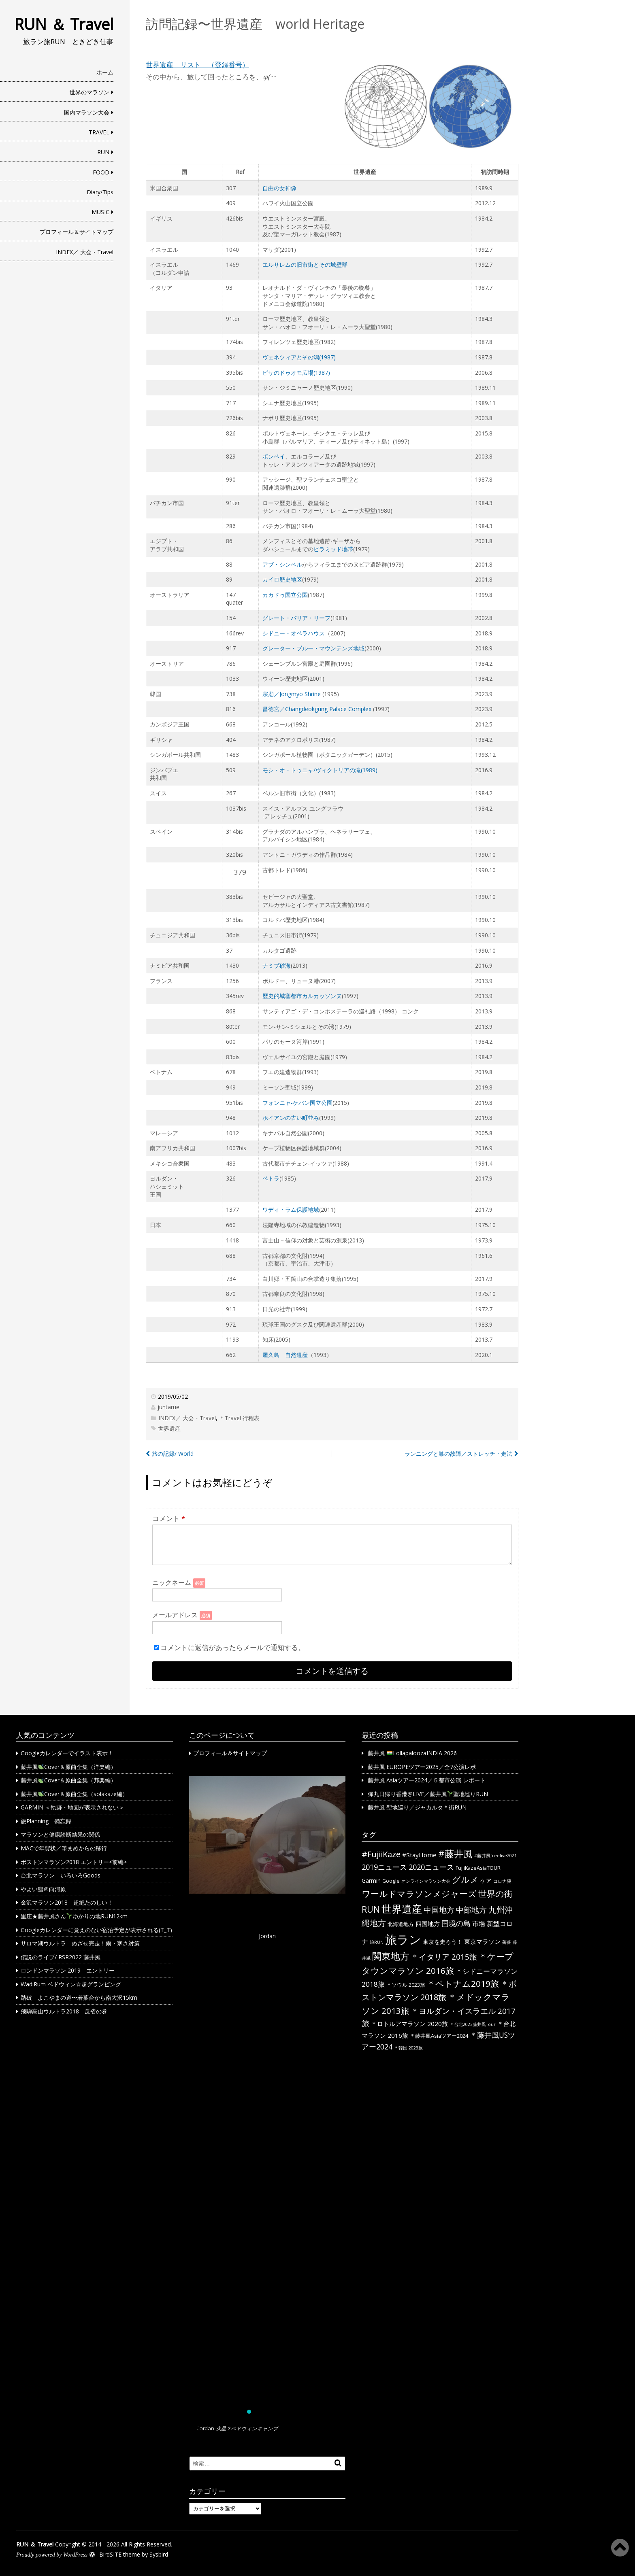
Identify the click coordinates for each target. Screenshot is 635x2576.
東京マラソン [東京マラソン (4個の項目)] (482, 1941)
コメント (168, 1518)
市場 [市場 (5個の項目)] (478, 1923)
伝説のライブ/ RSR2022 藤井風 (60, 1957)
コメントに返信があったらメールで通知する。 (229, 1647)
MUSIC (100, 212)
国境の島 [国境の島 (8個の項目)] (456, 1923)
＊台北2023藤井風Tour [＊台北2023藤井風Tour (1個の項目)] (473, 2024)
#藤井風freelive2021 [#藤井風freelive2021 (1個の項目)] (495, 1855)
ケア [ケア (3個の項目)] (486, 1880)
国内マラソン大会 (86, 112)
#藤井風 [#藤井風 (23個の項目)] (455, 1853)
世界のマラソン (89, 92)
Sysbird (158, 2554)
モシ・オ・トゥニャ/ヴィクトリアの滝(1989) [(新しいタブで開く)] (319, 770)
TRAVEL (99, 132)
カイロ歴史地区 (282, 579)
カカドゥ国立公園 (285, 595)
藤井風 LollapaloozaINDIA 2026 (412, 1753)
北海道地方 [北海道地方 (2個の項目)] (401, 1924)
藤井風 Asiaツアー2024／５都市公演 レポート (427, 1780)
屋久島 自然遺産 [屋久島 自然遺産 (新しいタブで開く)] (285, 1355)
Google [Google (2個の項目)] (391, 1880)
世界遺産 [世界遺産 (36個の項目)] (401, 1909)
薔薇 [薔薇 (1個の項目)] (506, 1942)
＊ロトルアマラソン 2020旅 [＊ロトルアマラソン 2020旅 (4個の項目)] (409, 2024)
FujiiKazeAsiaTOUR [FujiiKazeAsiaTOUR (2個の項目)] (478, 1867)
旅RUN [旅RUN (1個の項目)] (377, 1942)
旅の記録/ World (173, 1453)
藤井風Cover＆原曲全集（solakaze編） (74, 1794)
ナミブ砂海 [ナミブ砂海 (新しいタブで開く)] (276, 965)
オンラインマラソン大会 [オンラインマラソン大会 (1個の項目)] (425, 1881)
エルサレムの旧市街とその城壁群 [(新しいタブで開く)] (304, 264)
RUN (103, 152)
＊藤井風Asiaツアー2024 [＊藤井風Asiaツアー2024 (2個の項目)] (439, 2035)
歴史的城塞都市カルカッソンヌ (302, 996)
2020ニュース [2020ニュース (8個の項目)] (431, 1867)
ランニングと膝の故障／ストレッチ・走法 (458, 1453)
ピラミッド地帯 (333, 549)
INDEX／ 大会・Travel (84, 252)
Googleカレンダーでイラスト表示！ (67, 1753)
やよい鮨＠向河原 (43, 1889)
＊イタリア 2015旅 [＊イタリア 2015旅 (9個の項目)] (444, 1957)
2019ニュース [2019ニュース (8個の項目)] (384, 1867)
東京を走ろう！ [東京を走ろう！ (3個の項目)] (442, 1941)
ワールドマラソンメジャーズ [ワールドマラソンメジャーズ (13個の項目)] (419, 1893)
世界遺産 (169, 1428)
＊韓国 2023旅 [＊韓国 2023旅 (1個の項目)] (408, 2048)
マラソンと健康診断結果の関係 (60, 1834)
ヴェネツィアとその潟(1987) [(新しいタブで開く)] (299, 357)
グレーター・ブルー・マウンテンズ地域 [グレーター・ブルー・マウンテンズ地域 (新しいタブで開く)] (313, 648)
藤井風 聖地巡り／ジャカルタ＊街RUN (417, 1807)
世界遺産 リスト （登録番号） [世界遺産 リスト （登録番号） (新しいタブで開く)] (197, 64)
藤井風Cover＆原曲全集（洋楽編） (68, 1767)
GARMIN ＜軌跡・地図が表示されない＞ (72, 1807)
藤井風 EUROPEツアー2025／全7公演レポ (422, 1767)
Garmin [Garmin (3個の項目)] (371, 1880)
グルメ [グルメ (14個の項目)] (465, 1879)
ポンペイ (273, 456)
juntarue (168, 1407)
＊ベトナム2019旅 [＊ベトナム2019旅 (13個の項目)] (463, 1983)
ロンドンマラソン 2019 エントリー (68, 1970)
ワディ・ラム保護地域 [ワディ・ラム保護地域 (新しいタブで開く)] (290, 1209)
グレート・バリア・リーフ (296, 618)
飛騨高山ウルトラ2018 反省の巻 (64, 2011)
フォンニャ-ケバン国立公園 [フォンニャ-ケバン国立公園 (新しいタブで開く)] (297, 1102)
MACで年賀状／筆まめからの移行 (64, 1848)
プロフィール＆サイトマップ (76, 232)
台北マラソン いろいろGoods (60, 1875)
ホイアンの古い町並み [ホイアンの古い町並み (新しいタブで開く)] (290, 1117)
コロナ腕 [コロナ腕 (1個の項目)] (502, 1881)
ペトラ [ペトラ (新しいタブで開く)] (270, 1178)
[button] (267, 2092)
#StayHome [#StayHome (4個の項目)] (419, 1855)
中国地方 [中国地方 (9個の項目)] (439, 1910)
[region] (267, 2108)
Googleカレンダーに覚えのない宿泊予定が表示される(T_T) (96, 1930)
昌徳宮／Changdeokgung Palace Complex (316, 709)
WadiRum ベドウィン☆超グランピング (71, 1984)
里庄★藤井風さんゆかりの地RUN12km (74, 1916)
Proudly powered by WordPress (51, 2555)
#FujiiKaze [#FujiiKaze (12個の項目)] (381, 1854)
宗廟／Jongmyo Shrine (291, 694)
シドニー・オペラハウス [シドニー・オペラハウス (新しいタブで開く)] (293, 633)
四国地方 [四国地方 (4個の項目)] (428, 1924)
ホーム (104, 72)
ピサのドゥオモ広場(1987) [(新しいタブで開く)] (296, 372)
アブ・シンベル (282, 564)
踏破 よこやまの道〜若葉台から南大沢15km (79, 1997)
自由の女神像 (279, 188)
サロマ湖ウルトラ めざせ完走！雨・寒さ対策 (80, 1943)
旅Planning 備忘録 (46, 1821)
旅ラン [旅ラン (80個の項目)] (403, 1939)
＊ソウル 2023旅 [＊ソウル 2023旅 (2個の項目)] (405, 1984)
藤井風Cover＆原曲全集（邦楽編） (68, 1780)
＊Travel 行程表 (239, 1418)
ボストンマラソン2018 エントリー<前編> (74, 1862)
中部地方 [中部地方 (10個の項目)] (471, 1909)
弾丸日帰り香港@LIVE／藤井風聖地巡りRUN (428, 1794)
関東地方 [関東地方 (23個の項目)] (390, 1956)
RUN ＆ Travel (63, 23)
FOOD (101, 172)
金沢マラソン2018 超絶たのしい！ (67, 1902)
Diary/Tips (100, 192)
